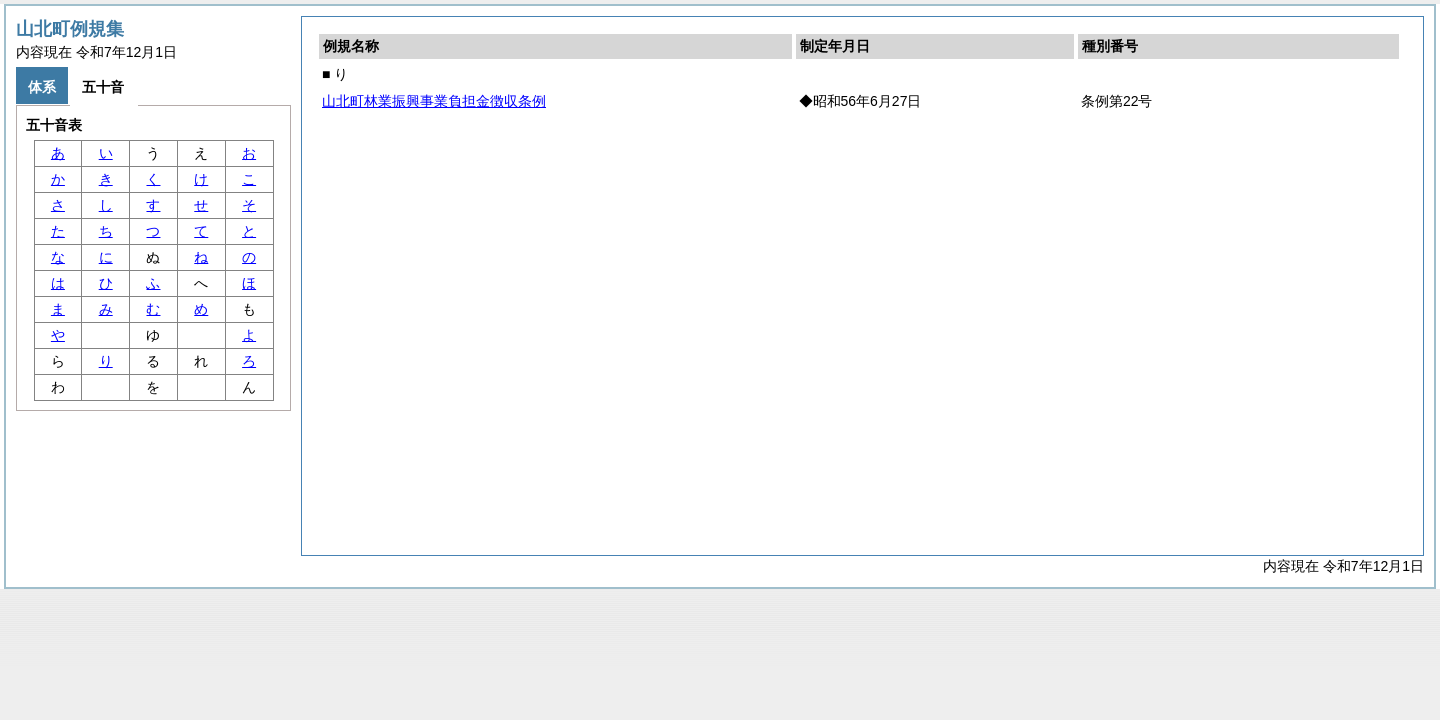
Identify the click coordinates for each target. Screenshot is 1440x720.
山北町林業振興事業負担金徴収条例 (434, 101)
